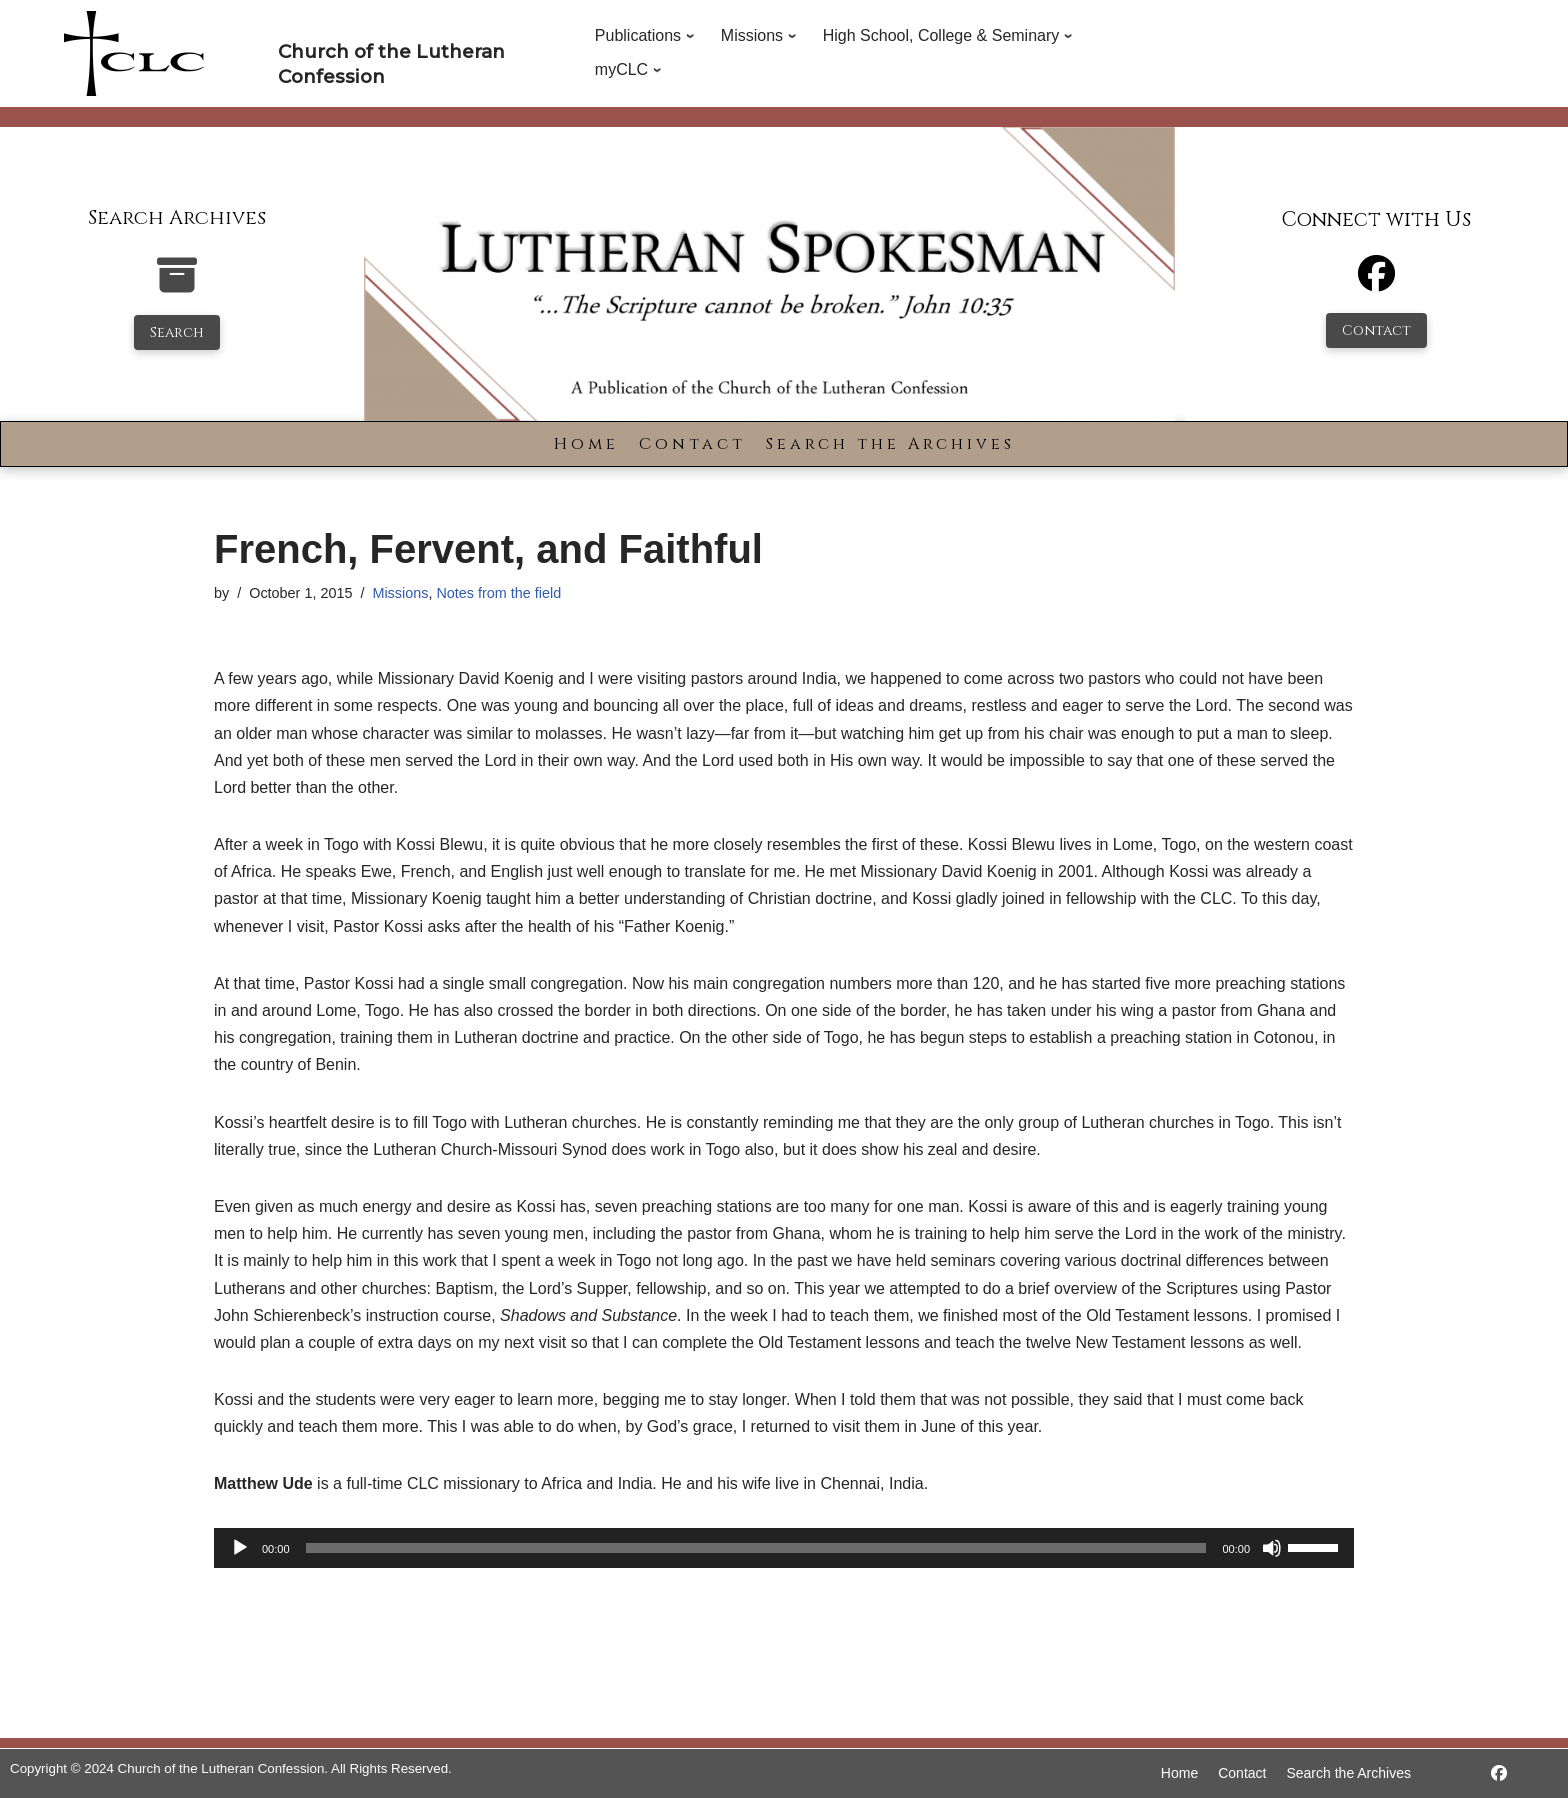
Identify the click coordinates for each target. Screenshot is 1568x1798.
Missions (400, 593)
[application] (784, 1548)
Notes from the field (498, 593)
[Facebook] (1376, 282)
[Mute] (1272, 1548)
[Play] (240, 1548)
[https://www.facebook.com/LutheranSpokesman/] (1499, 1773)
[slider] (756, 1548)
